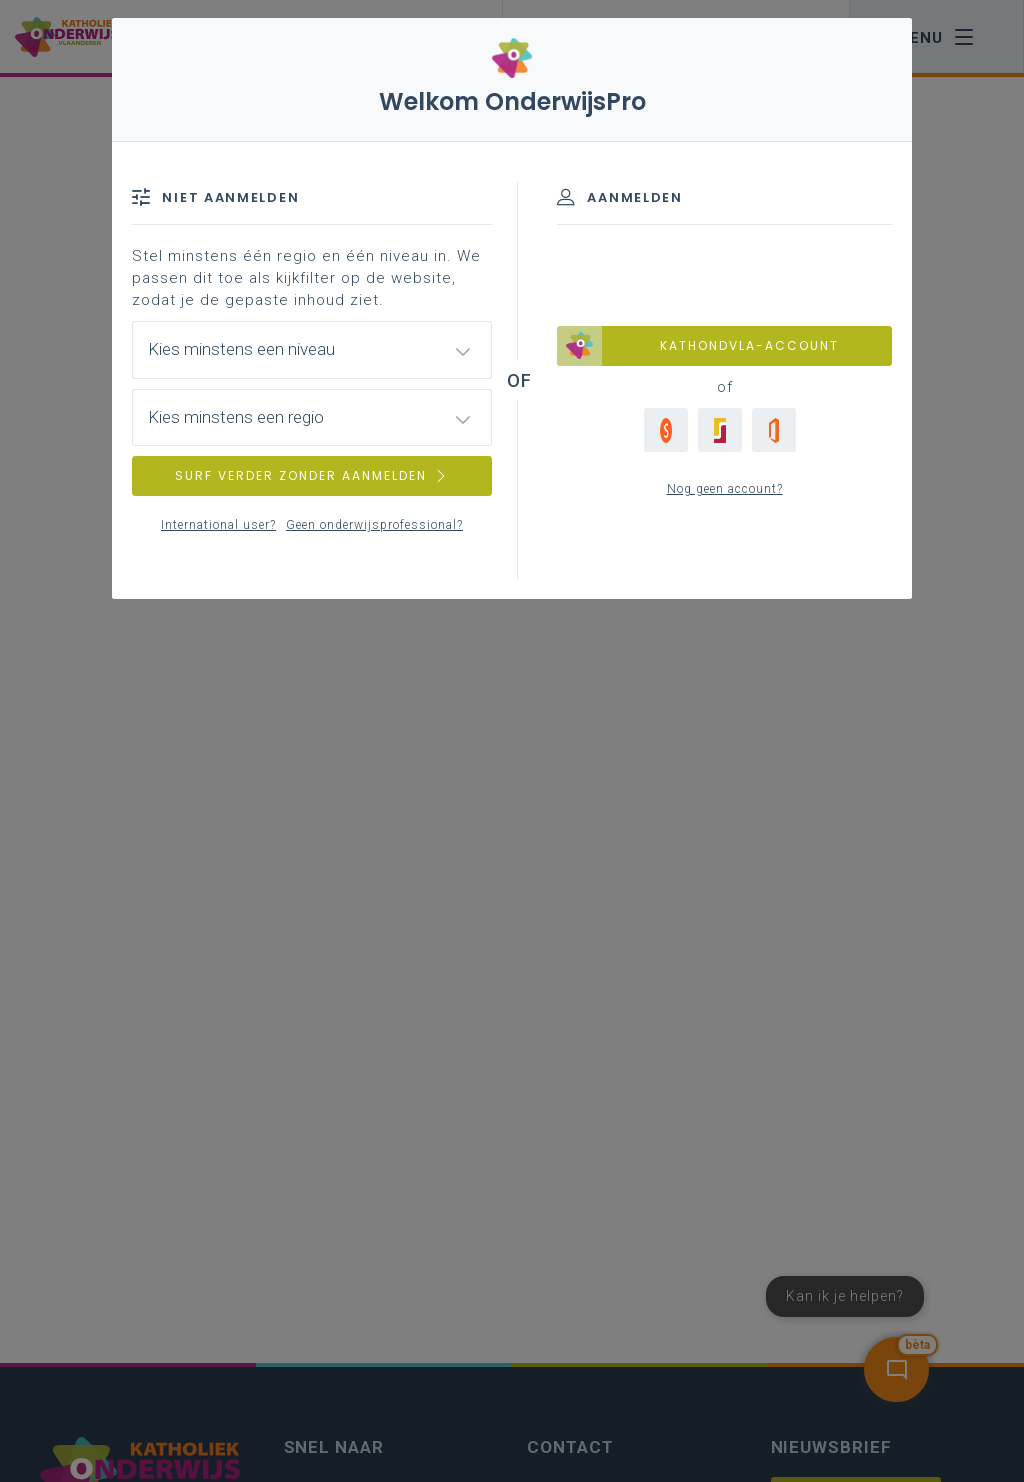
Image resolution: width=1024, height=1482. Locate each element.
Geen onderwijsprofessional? (374, 525)
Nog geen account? (725, 489)
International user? (218, 525)
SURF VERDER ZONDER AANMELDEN (312, 475)
